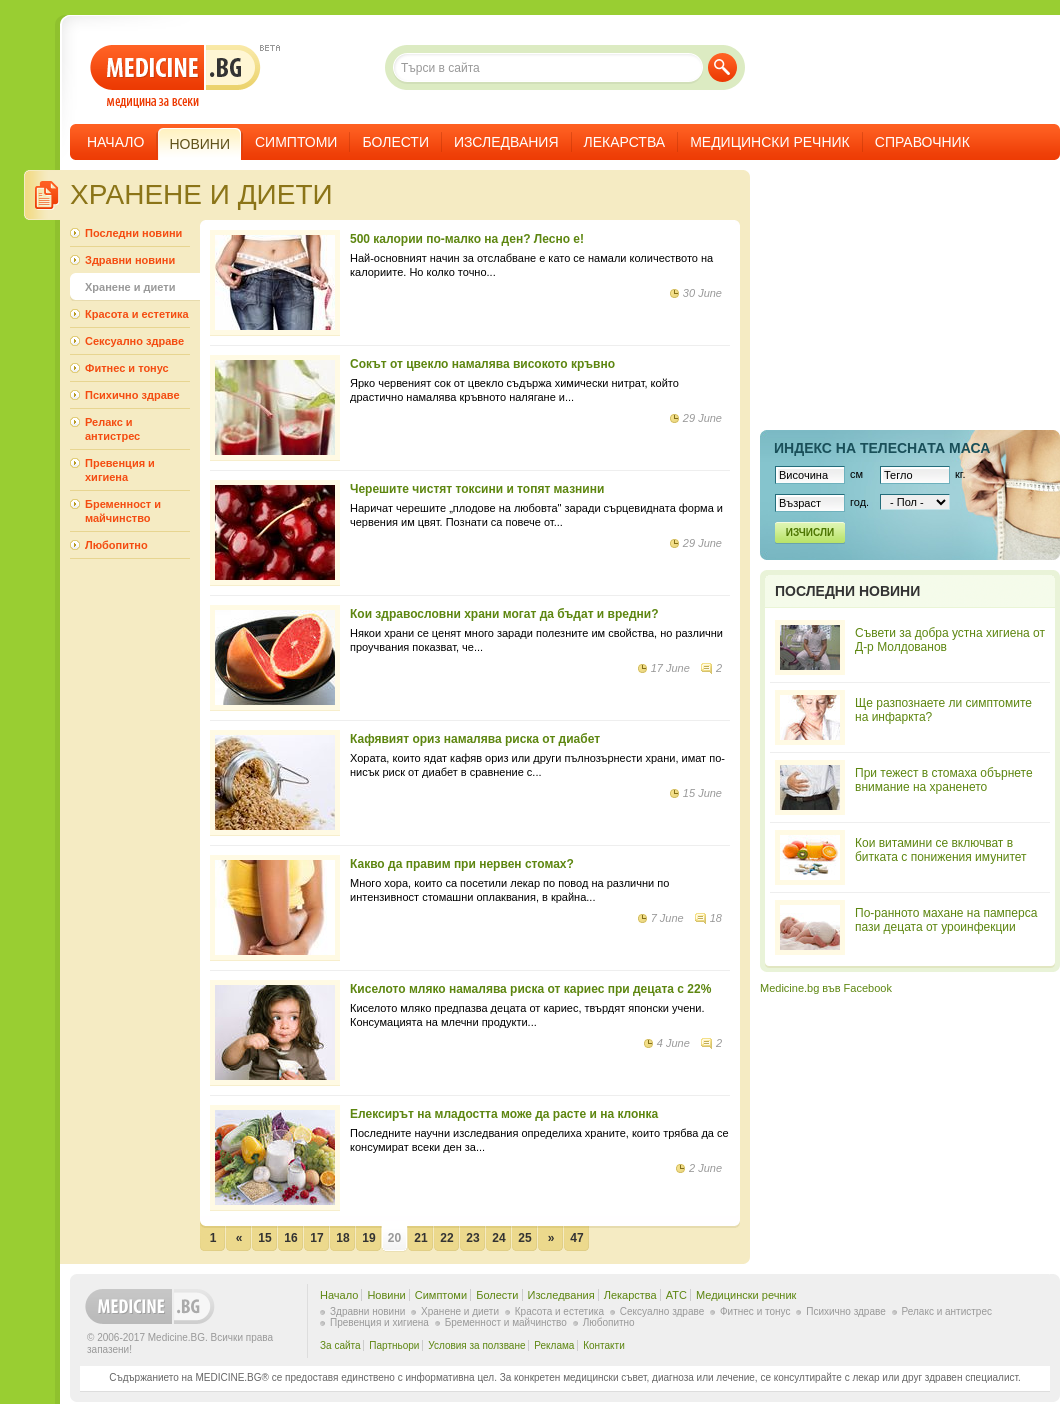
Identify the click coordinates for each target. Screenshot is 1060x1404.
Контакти (604, 1345)
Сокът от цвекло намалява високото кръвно (482, 364)
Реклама (554, 1345)
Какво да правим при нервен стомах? (462, 864)
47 (576, 1238)
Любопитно (116, 545)
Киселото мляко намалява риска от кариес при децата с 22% (530, 989)
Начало (115, 142)
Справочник (922, 142)
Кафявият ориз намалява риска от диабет (475, 739)
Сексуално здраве (134, 341)
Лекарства (625, 142)
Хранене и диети (130, 287)
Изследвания (506, 142)
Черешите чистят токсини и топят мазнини (477, 489)
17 (316, 1238)
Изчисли (810, 532)
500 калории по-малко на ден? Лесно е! (467, 239)
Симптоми (296, 142)
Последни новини (133, 233)
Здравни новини (130, 260)
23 (472, 1238)
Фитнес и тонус (127, 368)
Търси (722, 67)
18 (342, 1238)
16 (290, 1238)
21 (420, 1238)
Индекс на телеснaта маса (882, 448)
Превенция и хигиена (120, 470)
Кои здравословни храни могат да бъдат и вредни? (504, 614)
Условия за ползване (476, 1345)
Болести (395, 142)
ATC (676, 1295)
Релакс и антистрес (112, 429)
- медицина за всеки (175, 76)
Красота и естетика (137, 314)
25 (524, 1238)
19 (368, 1238)
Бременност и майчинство (123, 511)
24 (498, 1238)
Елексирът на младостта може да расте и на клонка (504, 1114)
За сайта (340, 1345)
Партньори (394, 1345)
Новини (386, 1295)
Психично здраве (132, 395)
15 (264, 1238)
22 (446, 1238)
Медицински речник (770, 142)
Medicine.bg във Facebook (826, 988)
